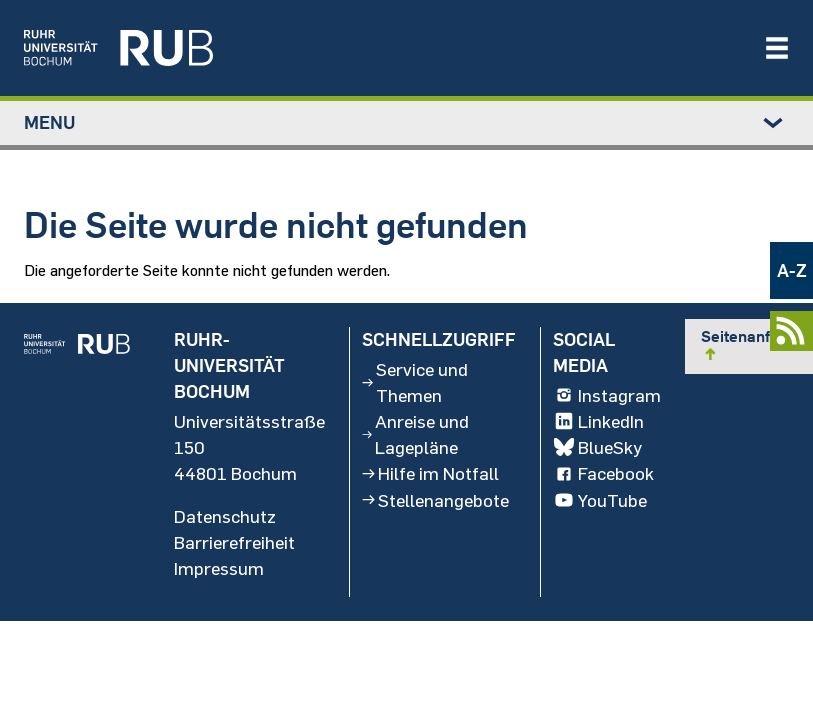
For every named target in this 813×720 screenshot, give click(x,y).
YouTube (600, 500)
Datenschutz (225, 516)
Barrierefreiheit (234, 542)
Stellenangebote (435, 500)
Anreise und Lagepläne (415, 435)
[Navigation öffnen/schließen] (777, 48)
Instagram (607, 396)
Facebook (603, 474)
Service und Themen (415, 383)
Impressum (219, 568)
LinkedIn (598, 422)
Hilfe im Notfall (430, 474)
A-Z (792, 270)
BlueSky (597, 448)
